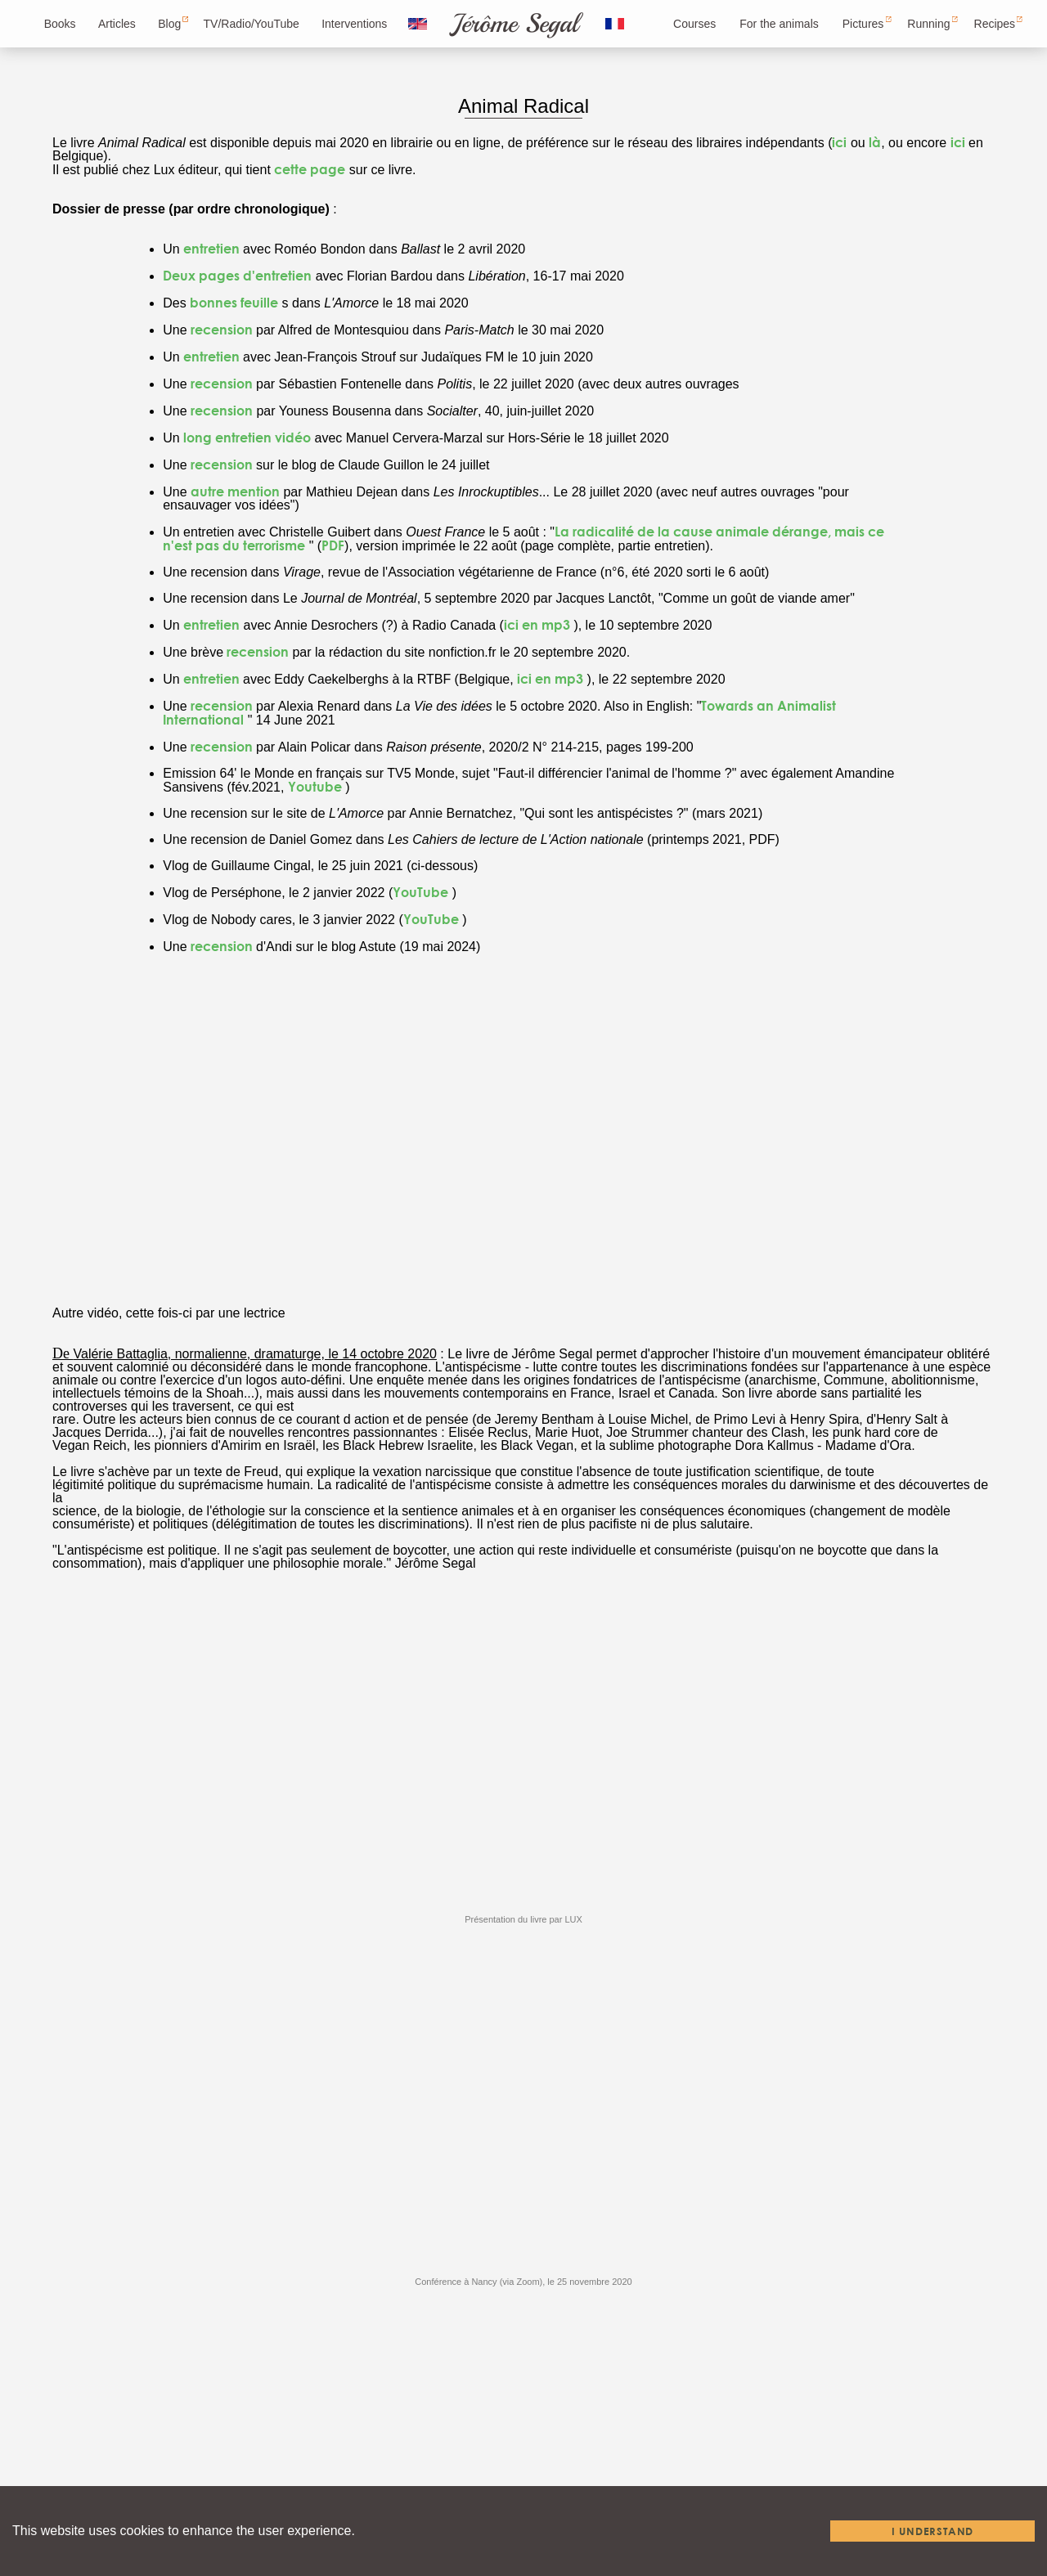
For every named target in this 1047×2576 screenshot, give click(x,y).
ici (839, 142)
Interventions (354, 23)
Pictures (863, 23)
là (875, 142)
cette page (309, 169)
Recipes (995, 23)
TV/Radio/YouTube (251, 23)
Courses (694, 23)
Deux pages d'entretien (237, 275)
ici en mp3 (537, 624)
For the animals (778, 23)
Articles (117, 23)
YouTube (420, 892)
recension (223, 329)
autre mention (235, 491)
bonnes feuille (234, 302)
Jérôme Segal (515, 23)
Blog (169, 23)
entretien (213, 248)
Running (928, 23)
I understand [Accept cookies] (933, 2531)
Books (60, 23)
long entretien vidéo (247, 437)
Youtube (315, 786)
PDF (332, 545)
